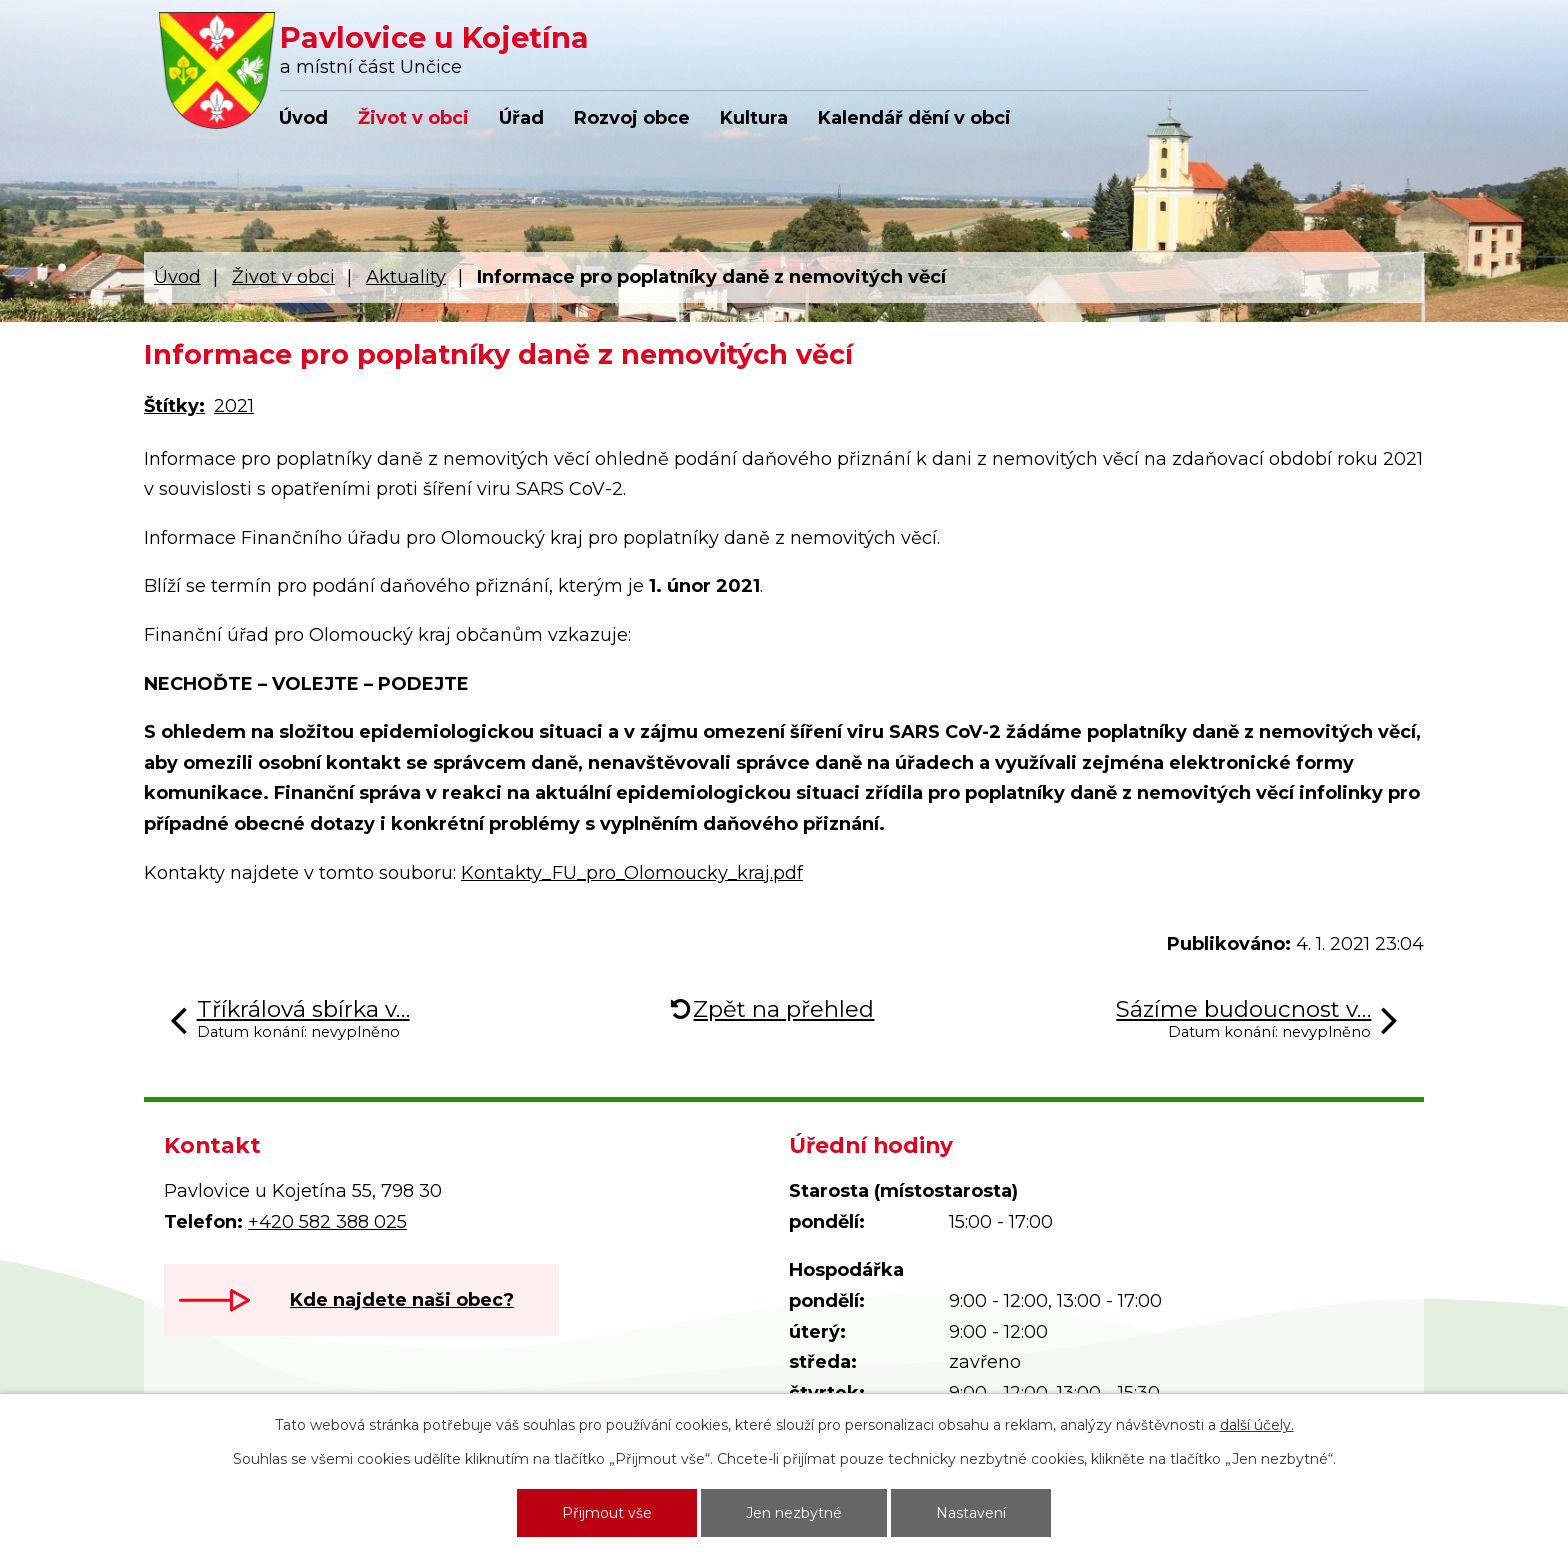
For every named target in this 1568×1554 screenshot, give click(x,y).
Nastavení (971, 1513)
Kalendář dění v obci (914, 118)
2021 (234, 406)
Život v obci (413, 118)
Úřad (521, 118)
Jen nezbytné (794, 1513)
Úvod (303, 118)
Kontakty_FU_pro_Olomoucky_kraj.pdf (632, 873)
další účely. (1257, 1425)
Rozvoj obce (632, 118)
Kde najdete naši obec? (402, 1300)
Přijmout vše (607, 1513)
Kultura (754, 118)
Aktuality (406, 277)
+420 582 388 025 (327, 1222)
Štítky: (174, 406)
